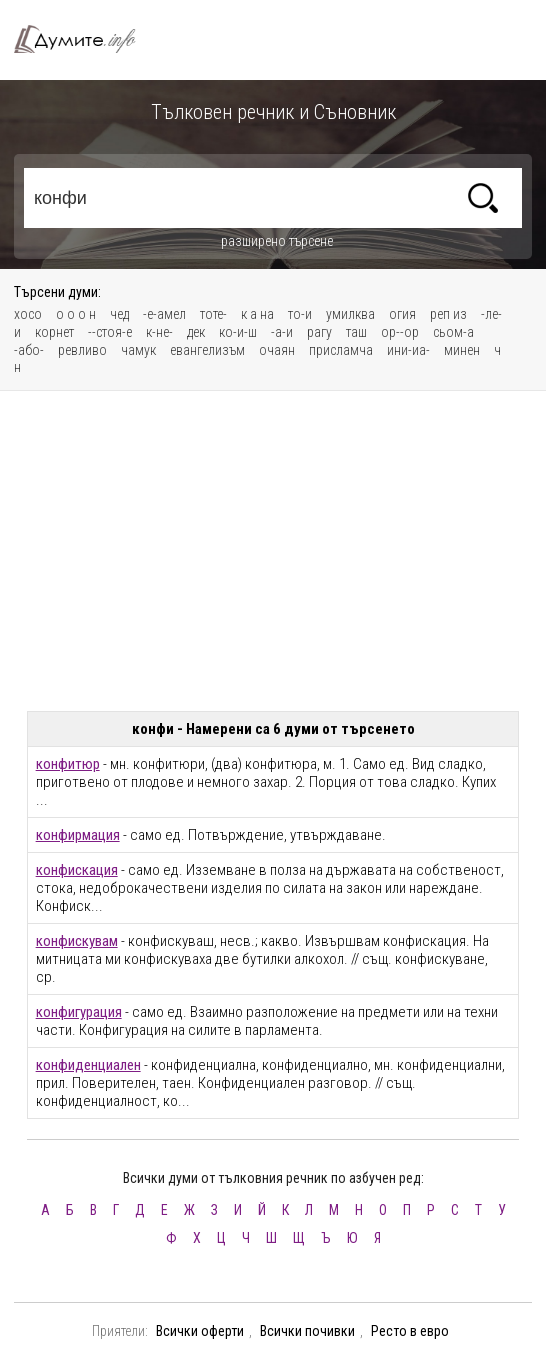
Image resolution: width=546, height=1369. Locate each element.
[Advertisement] (273, 551)
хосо (28, 314)
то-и (300, 314)
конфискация (77, 870)
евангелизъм (207, 350)
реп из (448, 314)
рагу (319, 332)
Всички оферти (200, 1331)
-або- (29, 350)
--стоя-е (110, 332)
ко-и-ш (238, 332)
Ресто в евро (410, 1331)
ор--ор (400, 332)
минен (462, 350)
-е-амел (164, 314)
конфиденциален (88, 1065)
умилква (350, 314)
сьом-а (453, 332)
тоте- (213, 314)
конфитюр (68, 764)
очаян (277, 350)
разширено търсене (277, 241)
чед (119, 314)
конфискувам (77, 941)
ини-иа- (408, 350)
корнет (54, 332)
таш (356, 332)
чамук (138, 350)
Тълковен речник (84, 39)
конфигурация (79, 1012)
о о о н (76, 314)
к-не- (159, 332)
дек (196, 332)
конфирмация (78, 835)
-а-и (282, 332)
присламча (341, 350)
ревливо (82, 350)
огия (402, 314)
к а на (257, 314)
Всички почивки (307, 1331)
